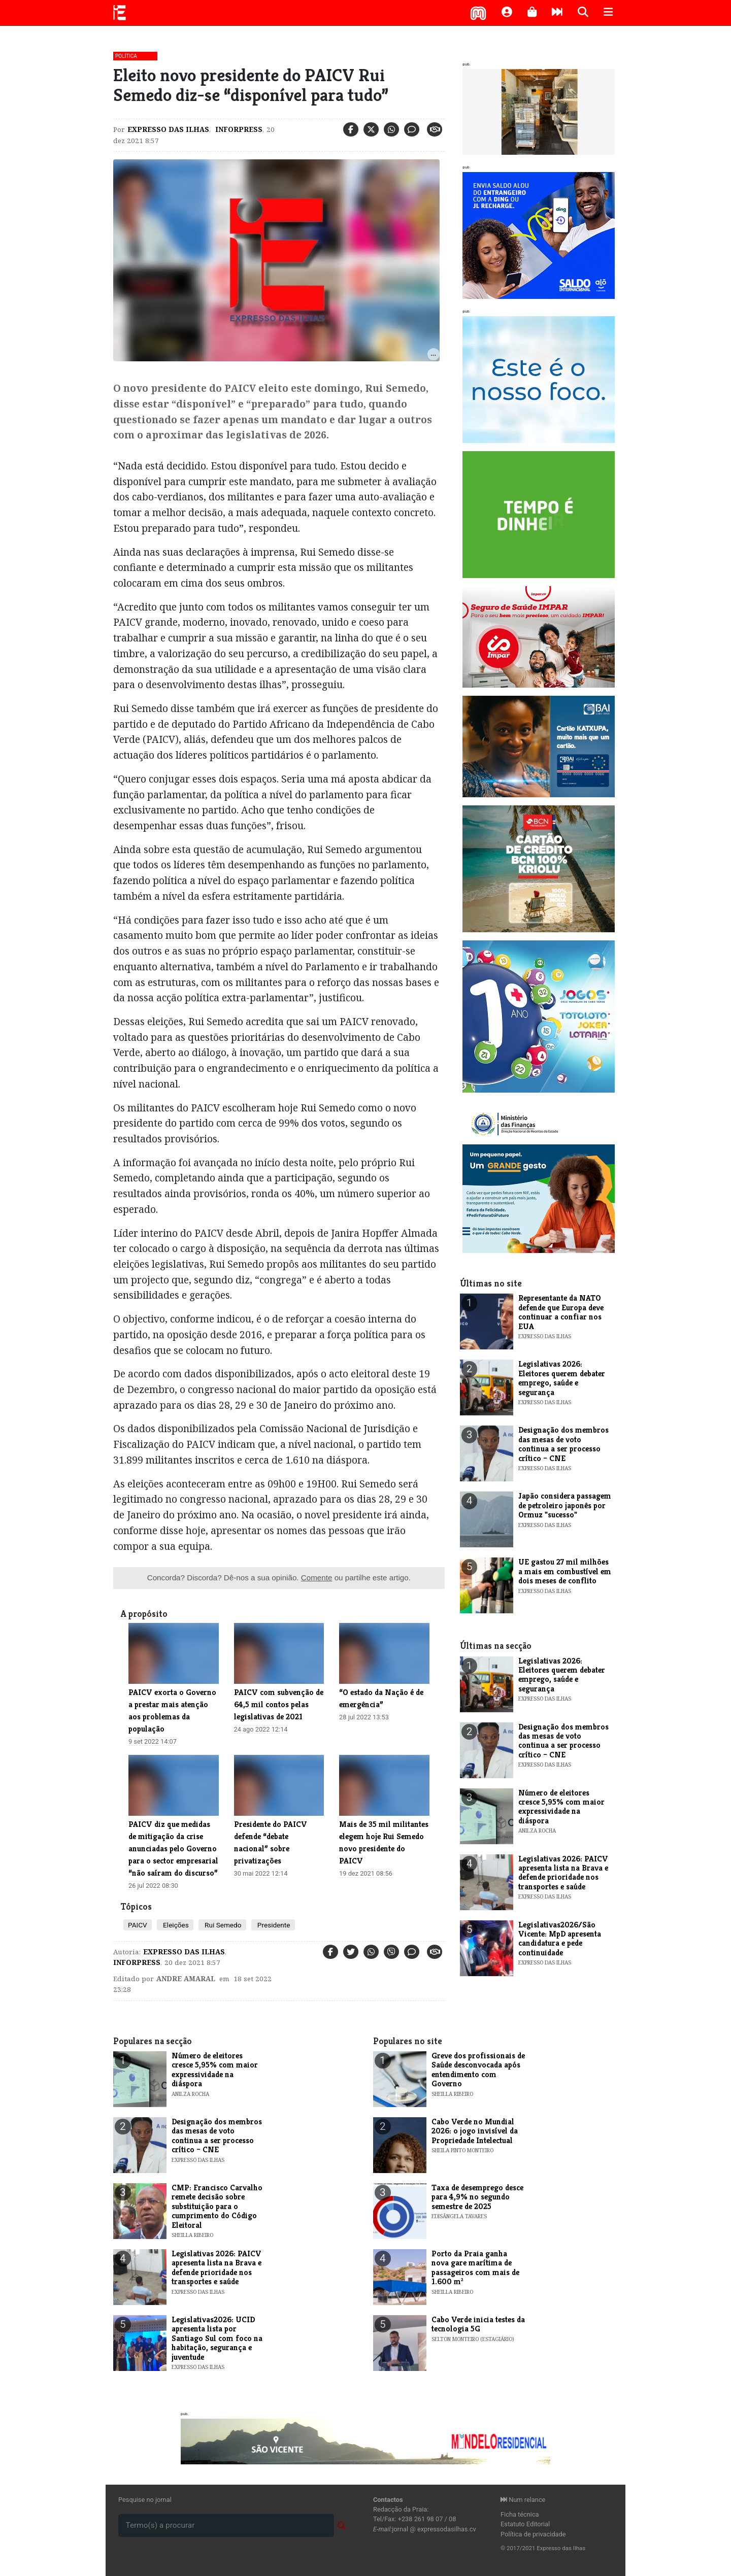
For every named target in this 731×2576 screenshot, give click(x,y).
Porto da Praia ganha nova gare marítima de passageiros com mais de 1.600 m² (475, 2267)
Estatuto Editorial (525, 2524)
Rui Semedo (222, 1925)
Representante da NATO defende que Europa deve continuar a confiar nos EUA (561, 1312)
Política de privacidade (533, 2534)
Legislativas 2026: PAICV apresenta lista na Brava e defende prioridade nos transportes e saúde (563, 1872)
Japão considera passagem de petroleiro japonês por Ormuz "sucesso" (564, 1505)
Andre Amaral (185, 1978)
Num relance (523, 2499)
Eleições (175, 1925)
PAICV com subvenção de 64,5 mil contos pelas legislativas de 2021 (278, 1704)
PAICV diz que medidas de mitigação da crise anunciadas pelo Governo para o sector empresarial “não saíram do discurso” (173, 1848)
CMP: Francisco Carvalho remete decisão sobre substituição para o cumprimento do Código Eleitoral (217, 2206)
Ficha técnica (520, 2514)
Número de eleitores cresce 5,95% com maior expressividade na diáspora (561, 1806)
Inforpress (237, 129)
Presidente (273, 1925)
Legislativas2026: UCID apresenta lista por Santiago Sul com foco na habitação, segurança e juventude (217, 2338)
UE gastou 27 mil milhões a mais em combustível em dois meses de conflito (564, 1571)
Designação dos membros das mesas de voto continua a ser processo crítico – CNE (563, 1444)
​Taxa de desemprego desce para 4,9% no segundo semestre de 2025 (477, 2197)
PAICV (137, 1925)
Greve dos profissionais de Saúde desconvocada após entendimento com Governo (478, 2069)
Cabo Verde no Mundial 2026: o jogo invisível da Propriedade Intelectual (474, 2131)
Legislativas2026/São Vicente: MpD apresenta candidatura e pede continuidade (559, 1938)
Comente (317, 1577)
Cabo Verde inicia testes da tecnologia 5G (478, 2324)
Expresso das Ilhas (168, 129)
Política (126, 56)
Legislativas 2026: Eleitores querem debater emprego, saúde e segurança (561, 1378)
